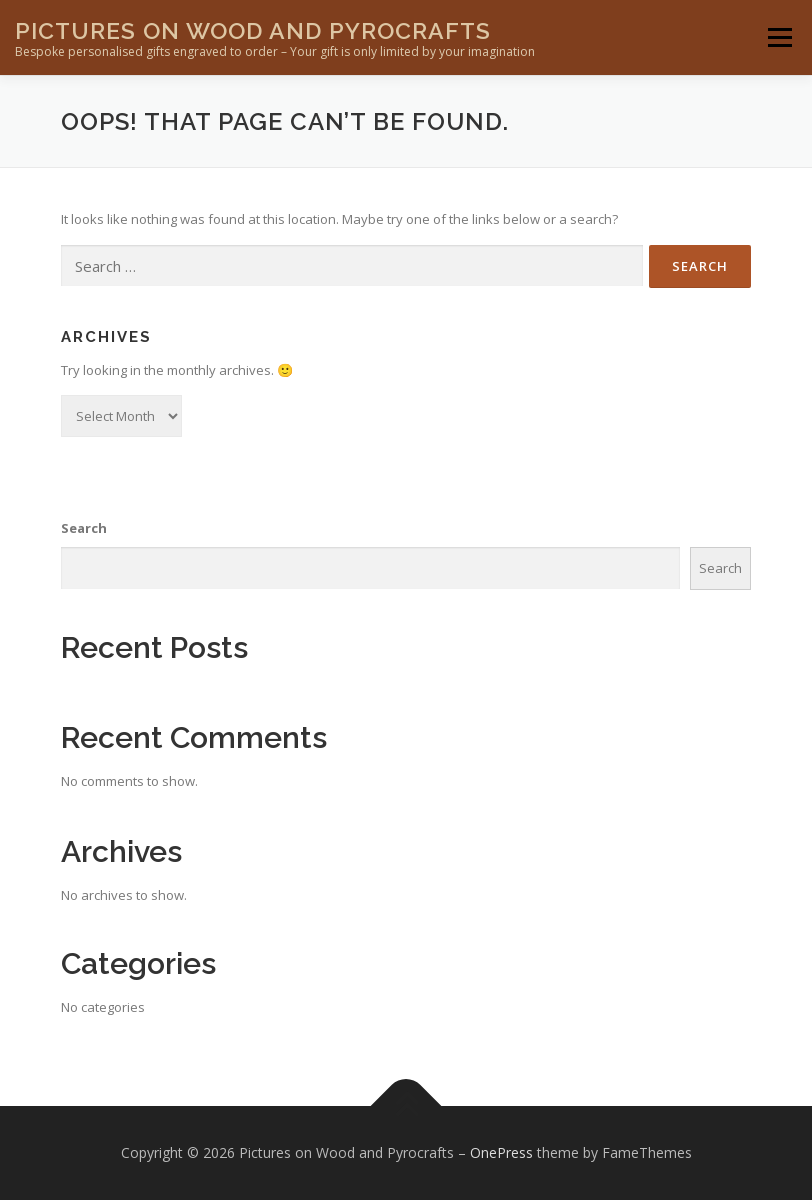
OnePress (501, 1152)
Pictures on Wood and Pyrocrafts (253, 30)
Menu (779, 37)
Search (84, 528)
